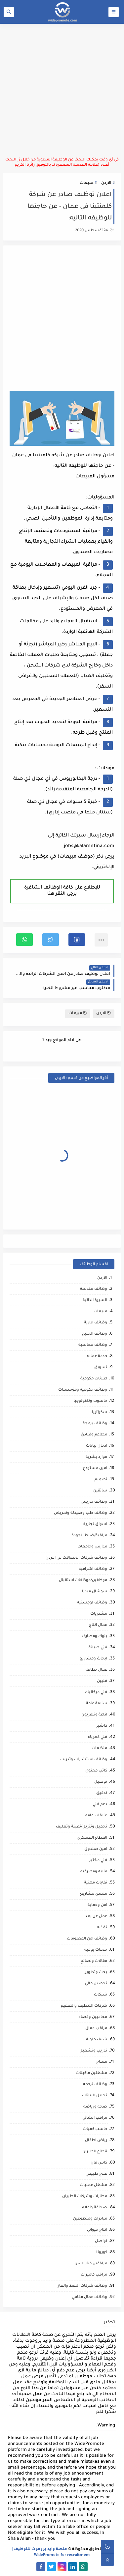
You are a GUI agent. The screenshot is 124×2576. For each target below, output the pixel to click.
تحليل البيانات (94, 2096)
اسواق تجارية (95, 1524)
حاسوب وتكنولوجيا (90, 1401)
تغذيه (102, 1928)
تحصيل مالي (96, 1984)
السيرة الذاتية (95, 1300)
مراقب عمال (96, 2028)
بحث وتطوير (96, 1972)
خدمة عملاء (97, 1356)
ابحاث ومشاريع (93, 1659)
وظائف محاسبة (92, 1345)
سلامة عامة (96, 1704)
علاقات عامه (96, 1816)
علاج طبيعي (96, 2174)
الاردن (106, 183)
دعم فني (100, 1804)
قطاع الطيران (94, 2152)
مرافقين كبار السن (90, 2264)
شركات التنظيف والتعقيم (84, 2006)
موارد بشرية (96, 1457)
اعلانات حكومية (93, 1379)
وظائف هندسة (93, 1289)
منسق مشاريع (93, 1894)
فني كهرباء (97, 1737)
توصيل (100, 1782)
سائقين (100, 1491)
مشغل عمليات (93, 2185)
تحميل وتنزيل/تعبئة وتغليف (81, 1827)
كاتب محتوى (96, 1771)
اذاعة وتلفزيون (94, 1715)
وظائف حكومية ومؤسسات (82, 1390)
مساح (101, 2062)
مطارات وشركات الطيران (84, 2196)
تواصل (101, 2241)
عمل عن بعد (96, 1916)
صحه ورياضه (95, 2107)
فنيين (102, 1681)
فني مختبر (98, 1860)
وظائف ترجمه (95, 2084)
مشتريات (98, 1614)
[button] (76, 939)
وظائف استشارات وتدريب (83, 1760)
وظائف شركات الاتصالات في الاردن (76, 1558)
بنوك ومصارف (94, 1636)
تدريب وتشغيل (93, 2051)
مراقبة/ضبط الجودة (89, 1536)
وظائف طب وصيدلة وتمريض (80, 1513)
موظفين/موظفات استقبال (83, 1580)
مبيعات (86, 183)
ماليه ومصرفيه (93, 1872)
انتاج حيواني (97, 2230)
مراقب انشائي (94, 2118)
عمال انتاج (98, 1625)
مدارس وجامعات (92, 1547)
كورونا (101, 2252)
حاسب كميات (95, 2129)
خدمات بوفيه (95, 1950)
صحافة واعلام (94, 2208)
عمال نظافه (96, 1670)
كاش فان (99, 2163)
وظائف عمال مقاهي (89, 2297)
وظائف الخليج (94, 1334)
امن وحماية (97, 1905)
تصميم (101, 1480)
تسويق (100, 1368)
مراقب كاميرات (94, 2275)
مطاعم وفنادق (94, 1435)
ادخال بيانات (96, 1446)
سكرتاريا (99, 1412)
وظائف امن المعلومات (87, 1939)
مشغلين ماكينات (91, 2073)
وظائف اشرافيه (93, 1569)
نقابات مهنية (95, 1883)
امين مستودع (95, 1468)
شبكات (100, 1995)
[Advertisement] (62, 90)
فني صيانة (98, 1648)
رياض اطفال (96, 2140)
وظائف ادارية (95, 1323)
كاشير (101, 1726)
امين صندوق (95, 1849)
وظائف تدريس (94, 1502)
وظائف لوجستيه (92, 1603)
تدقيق (101, 1793)
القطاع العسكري (92, 1838)
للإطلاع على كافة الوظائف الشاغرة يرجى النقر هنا (62, 891)
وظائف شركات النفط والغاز (82, 2286)
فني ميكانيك (96, 1692)
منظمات (99, 1748)
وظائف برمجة (95, 1424)
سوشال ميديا (94, 1592)
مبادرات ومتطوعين (90, 2219)
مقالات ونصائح (93, 1961)
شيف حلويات (95, 2040)
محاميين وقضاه (92, 2017)
